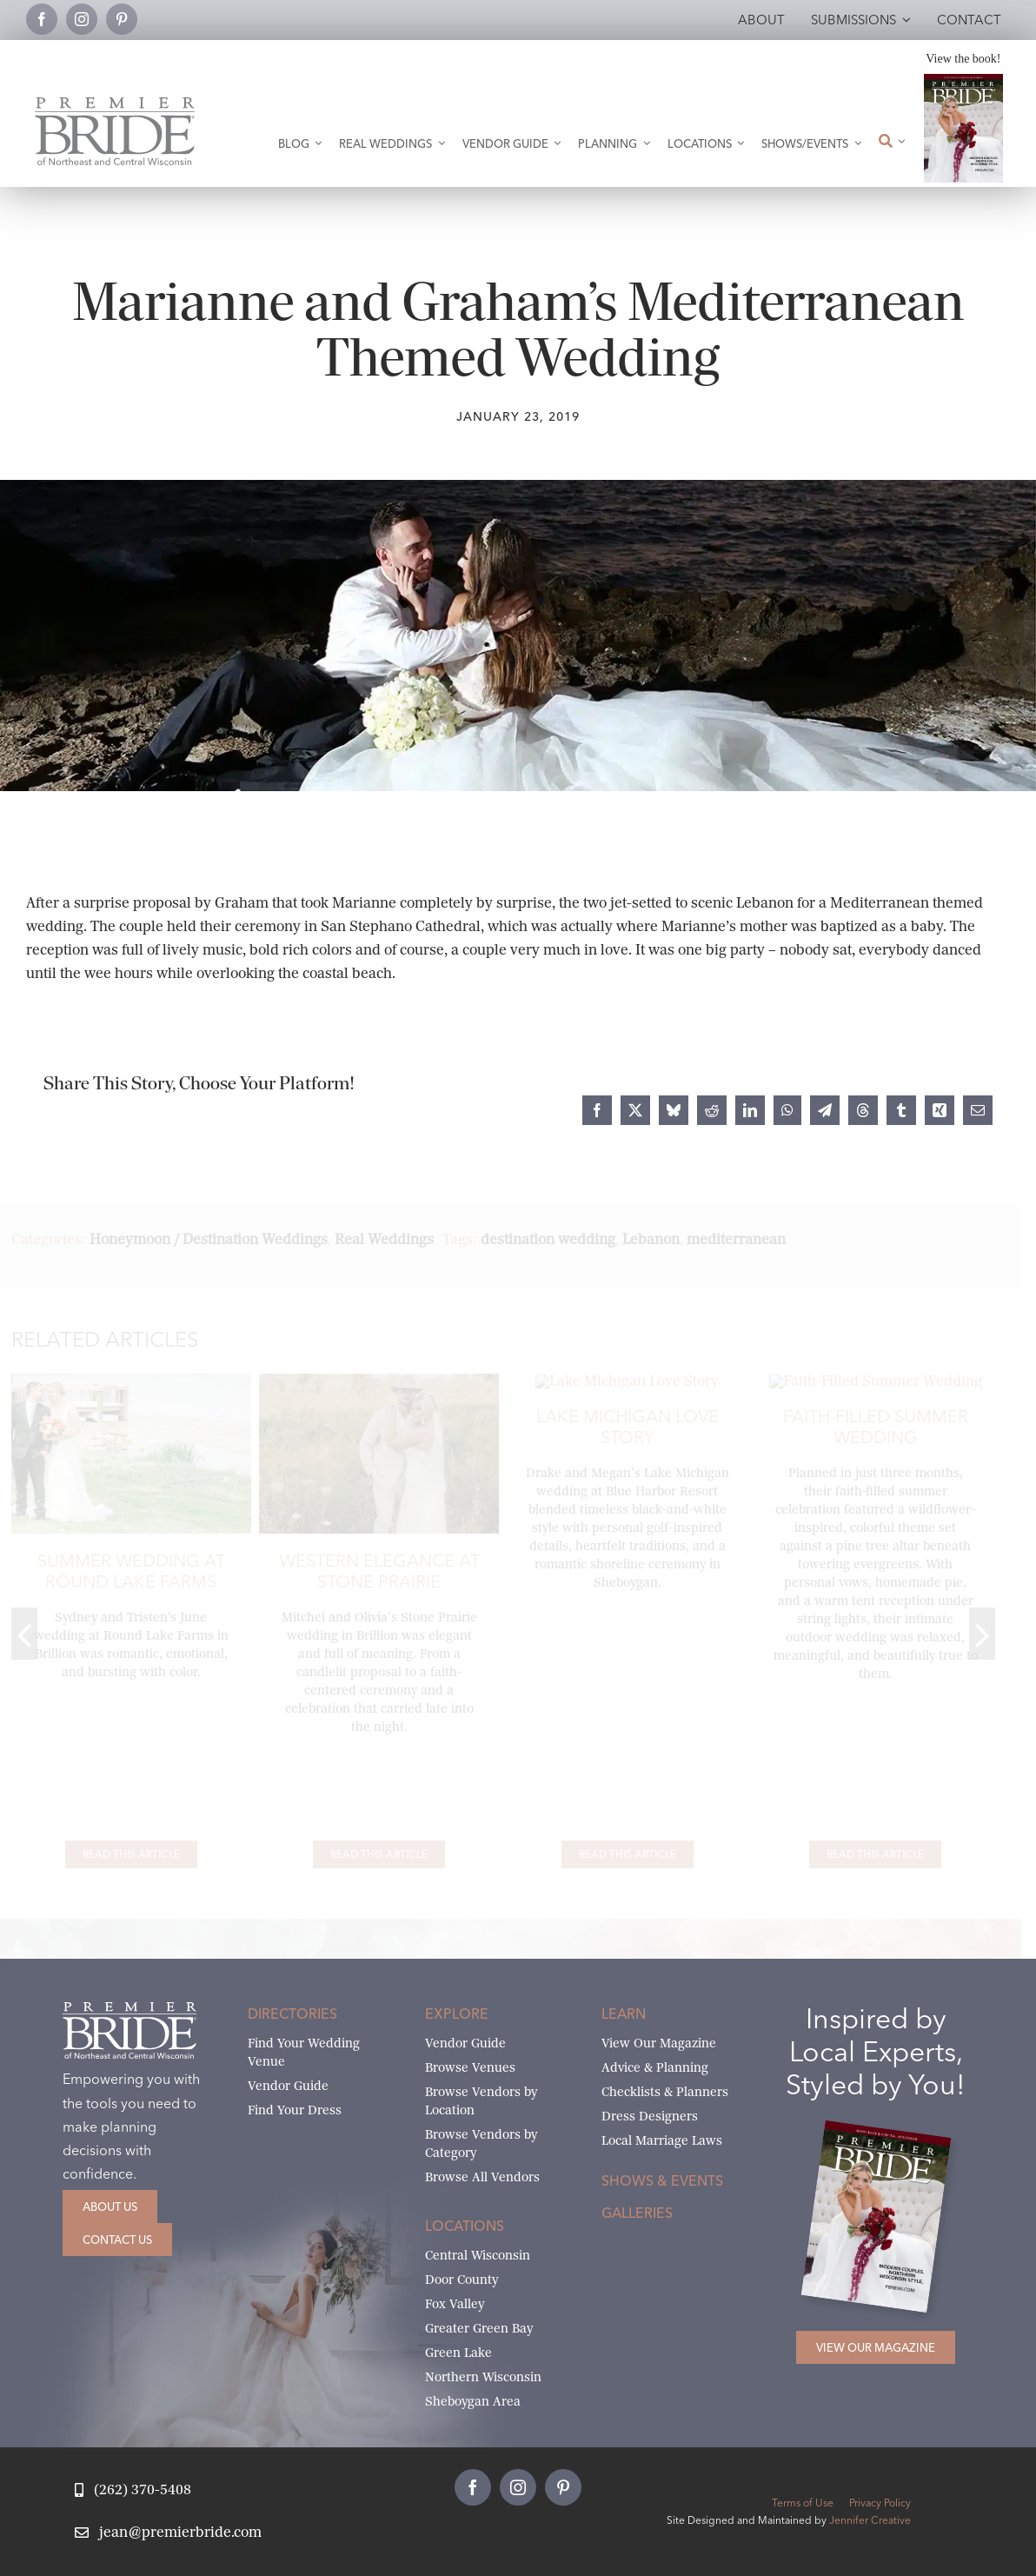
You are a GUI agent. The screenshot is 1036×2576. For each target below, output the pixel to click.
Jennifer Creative (870, 2519)
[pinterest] (121, 19)
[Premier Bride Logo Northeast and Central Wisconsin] (115, 104)
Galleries (637, 2212)
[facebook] (41, 19)
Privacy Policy (880, 2502)
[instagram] (81, 19)
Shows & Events (662, 2180)
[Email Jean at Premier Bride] (168, 2533)
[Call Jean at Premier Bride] (132, 2490)
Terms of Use (802, 2502)
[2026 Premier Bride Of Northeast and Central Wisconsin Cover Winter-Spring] (963, 80)
